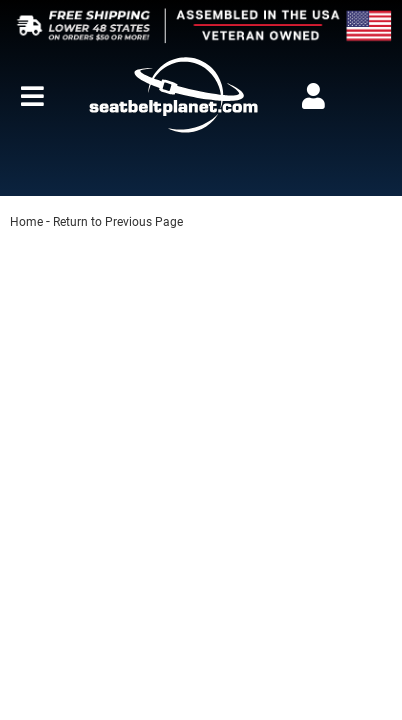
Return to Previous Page (118, 222)
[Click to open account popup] (314, 96)
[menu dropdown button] (32, 96)
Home (26, 222)
